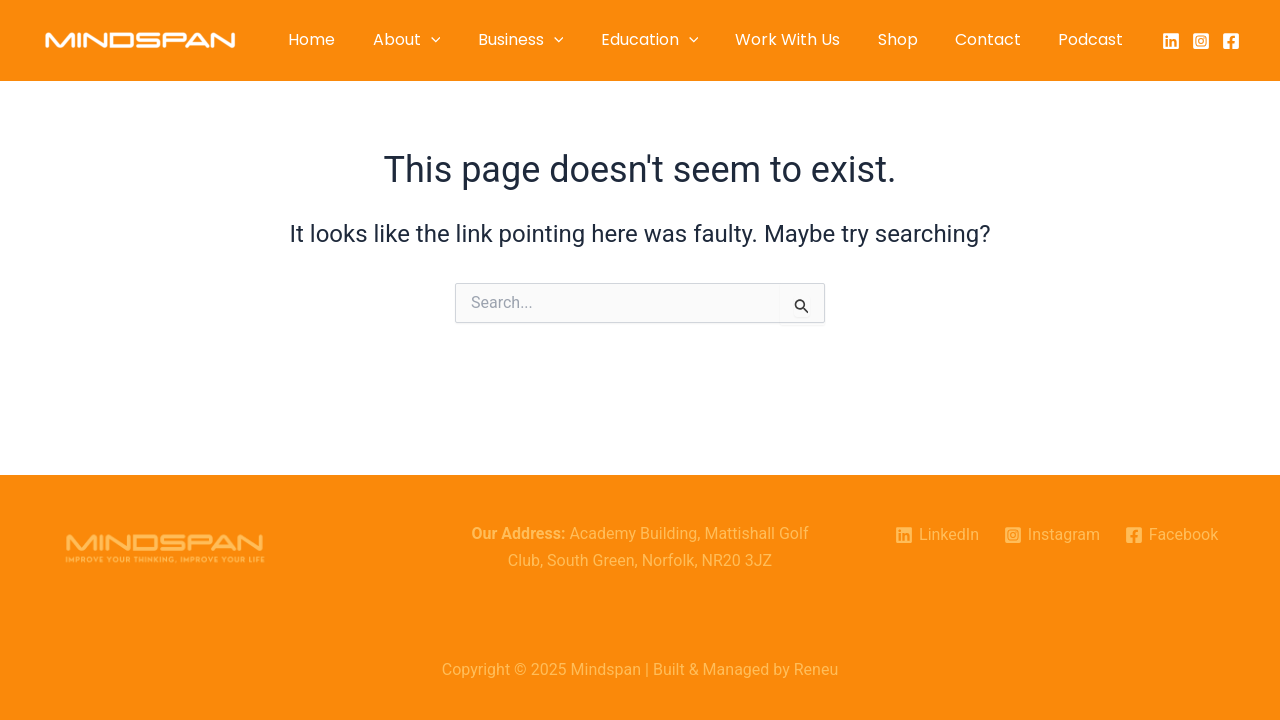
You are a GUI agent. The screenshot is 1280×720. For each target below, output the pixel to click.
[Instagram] (1201, 41)
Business (550, 40)
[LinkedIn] (1171, 41)
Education (673, 40)
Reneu (816, 669)
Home (351, 39)
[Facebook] (1231, 41)
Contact (996, 39)
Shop (911, 39)
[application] (465, 40)
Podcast (1093, 39)
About (441, 40)
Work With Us (806, 39)
